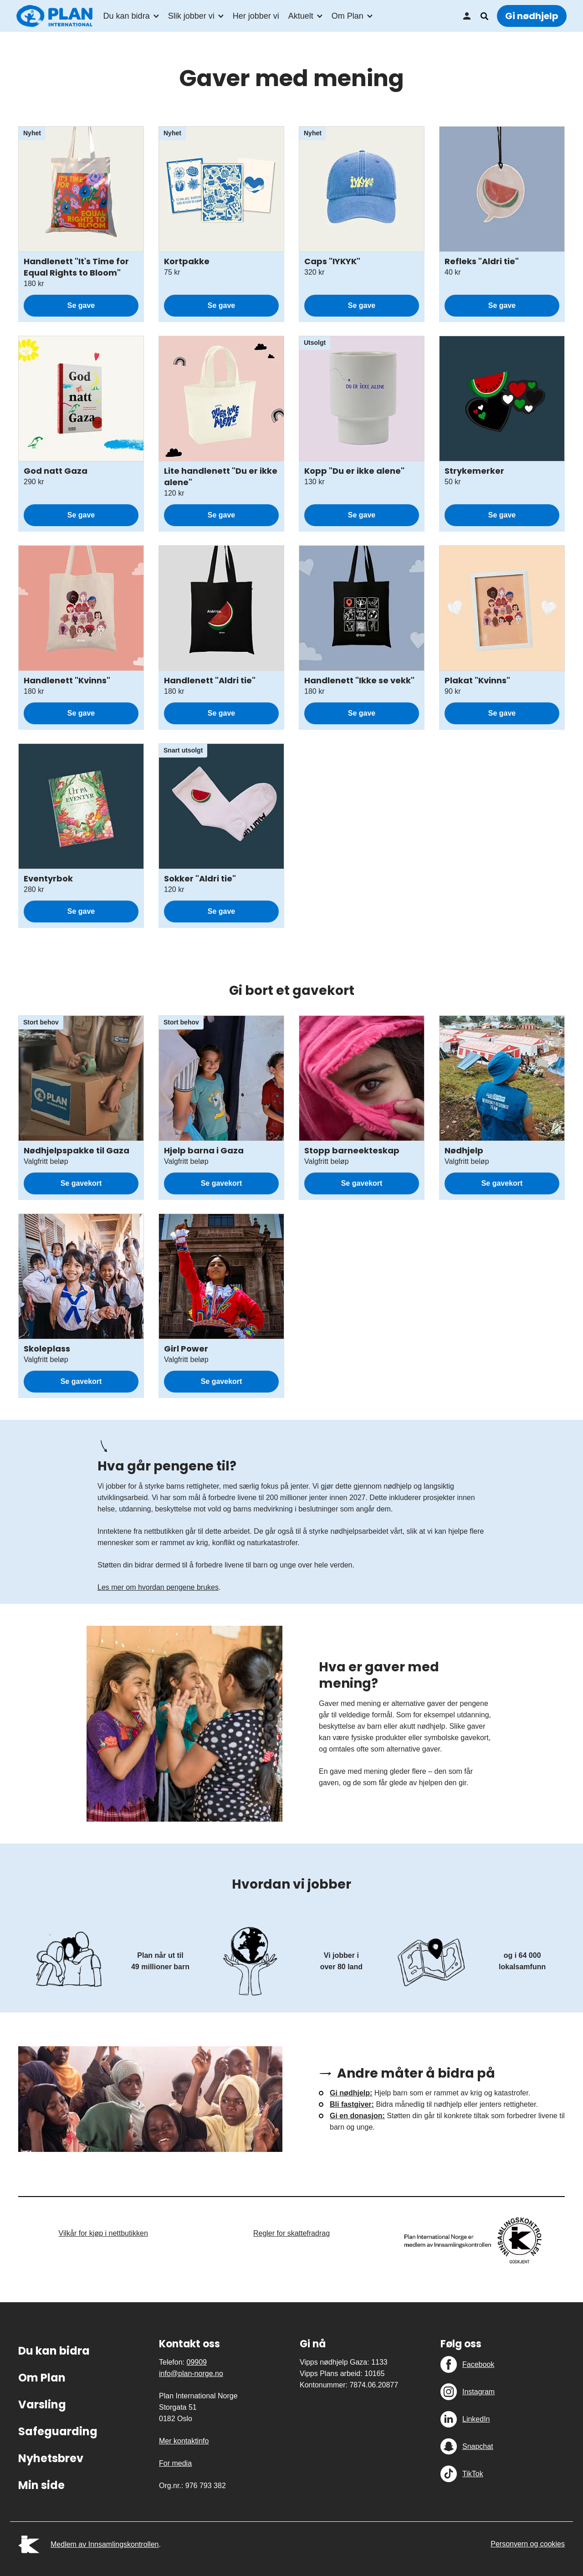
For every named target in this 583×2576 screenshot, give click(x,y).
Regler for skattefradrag (291, 2233)
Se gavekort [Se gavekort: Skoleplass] (81, 1381)
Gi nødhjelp (531, 16)
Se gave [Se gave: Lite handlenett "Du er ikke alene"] (221, 515)
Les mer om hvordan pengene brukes (158, 1587)
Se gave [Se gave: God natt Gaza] (81, 515)
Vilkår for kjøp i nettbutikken (103, 2233)
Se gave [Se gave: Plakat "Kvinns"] (502, 713)
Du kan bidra (126, 16)
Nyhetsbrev (50, 2458)
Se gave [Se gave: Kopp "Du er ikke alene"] (361, 515)
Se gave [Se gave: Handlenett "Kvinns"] (81, 713)
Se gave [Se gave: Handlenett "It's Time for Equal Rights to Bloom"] (81, 305)
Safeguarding (57, 2431)
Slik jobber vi (191, 16)
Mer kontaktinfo (184, 2441)
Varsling (42, 2404)
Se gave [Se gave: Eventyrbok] (81, 911)
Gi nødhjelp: (351, 2093)
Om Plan (347, 16)
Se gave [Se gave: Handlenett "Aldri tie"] (221, 713)
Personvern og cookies (528, 2544)
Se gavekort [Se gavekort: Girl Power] (221, 1381)
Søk (484, 16)
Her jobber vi (256, 16)
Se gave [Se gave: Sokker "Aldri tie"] (221, 911)
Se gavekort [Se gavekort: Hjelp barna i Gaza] (221, 1183)
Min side (467, 16)
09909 (196, 2362)
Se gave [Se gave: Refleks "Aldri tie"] (502, 305)
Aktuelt (300, 16)
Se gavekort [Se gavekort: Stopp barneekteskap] (362, 1183)
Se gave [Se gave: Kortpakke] (221, 305)
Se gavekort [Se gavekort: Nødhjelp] (502, 1183)
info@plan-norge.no (191, 2373)
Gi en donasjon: (357, 2116)
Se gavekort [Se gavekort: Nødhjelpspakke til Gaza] (81, 1183)
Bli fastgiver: (352, 2104)
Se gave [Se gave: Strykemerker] (502, 515)
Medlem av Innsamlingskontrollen (105, 2544)
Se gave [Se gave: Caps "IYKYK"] (361, 305)
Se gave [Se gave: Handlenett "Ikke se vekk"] (361, 713)
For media (175, 2463)
